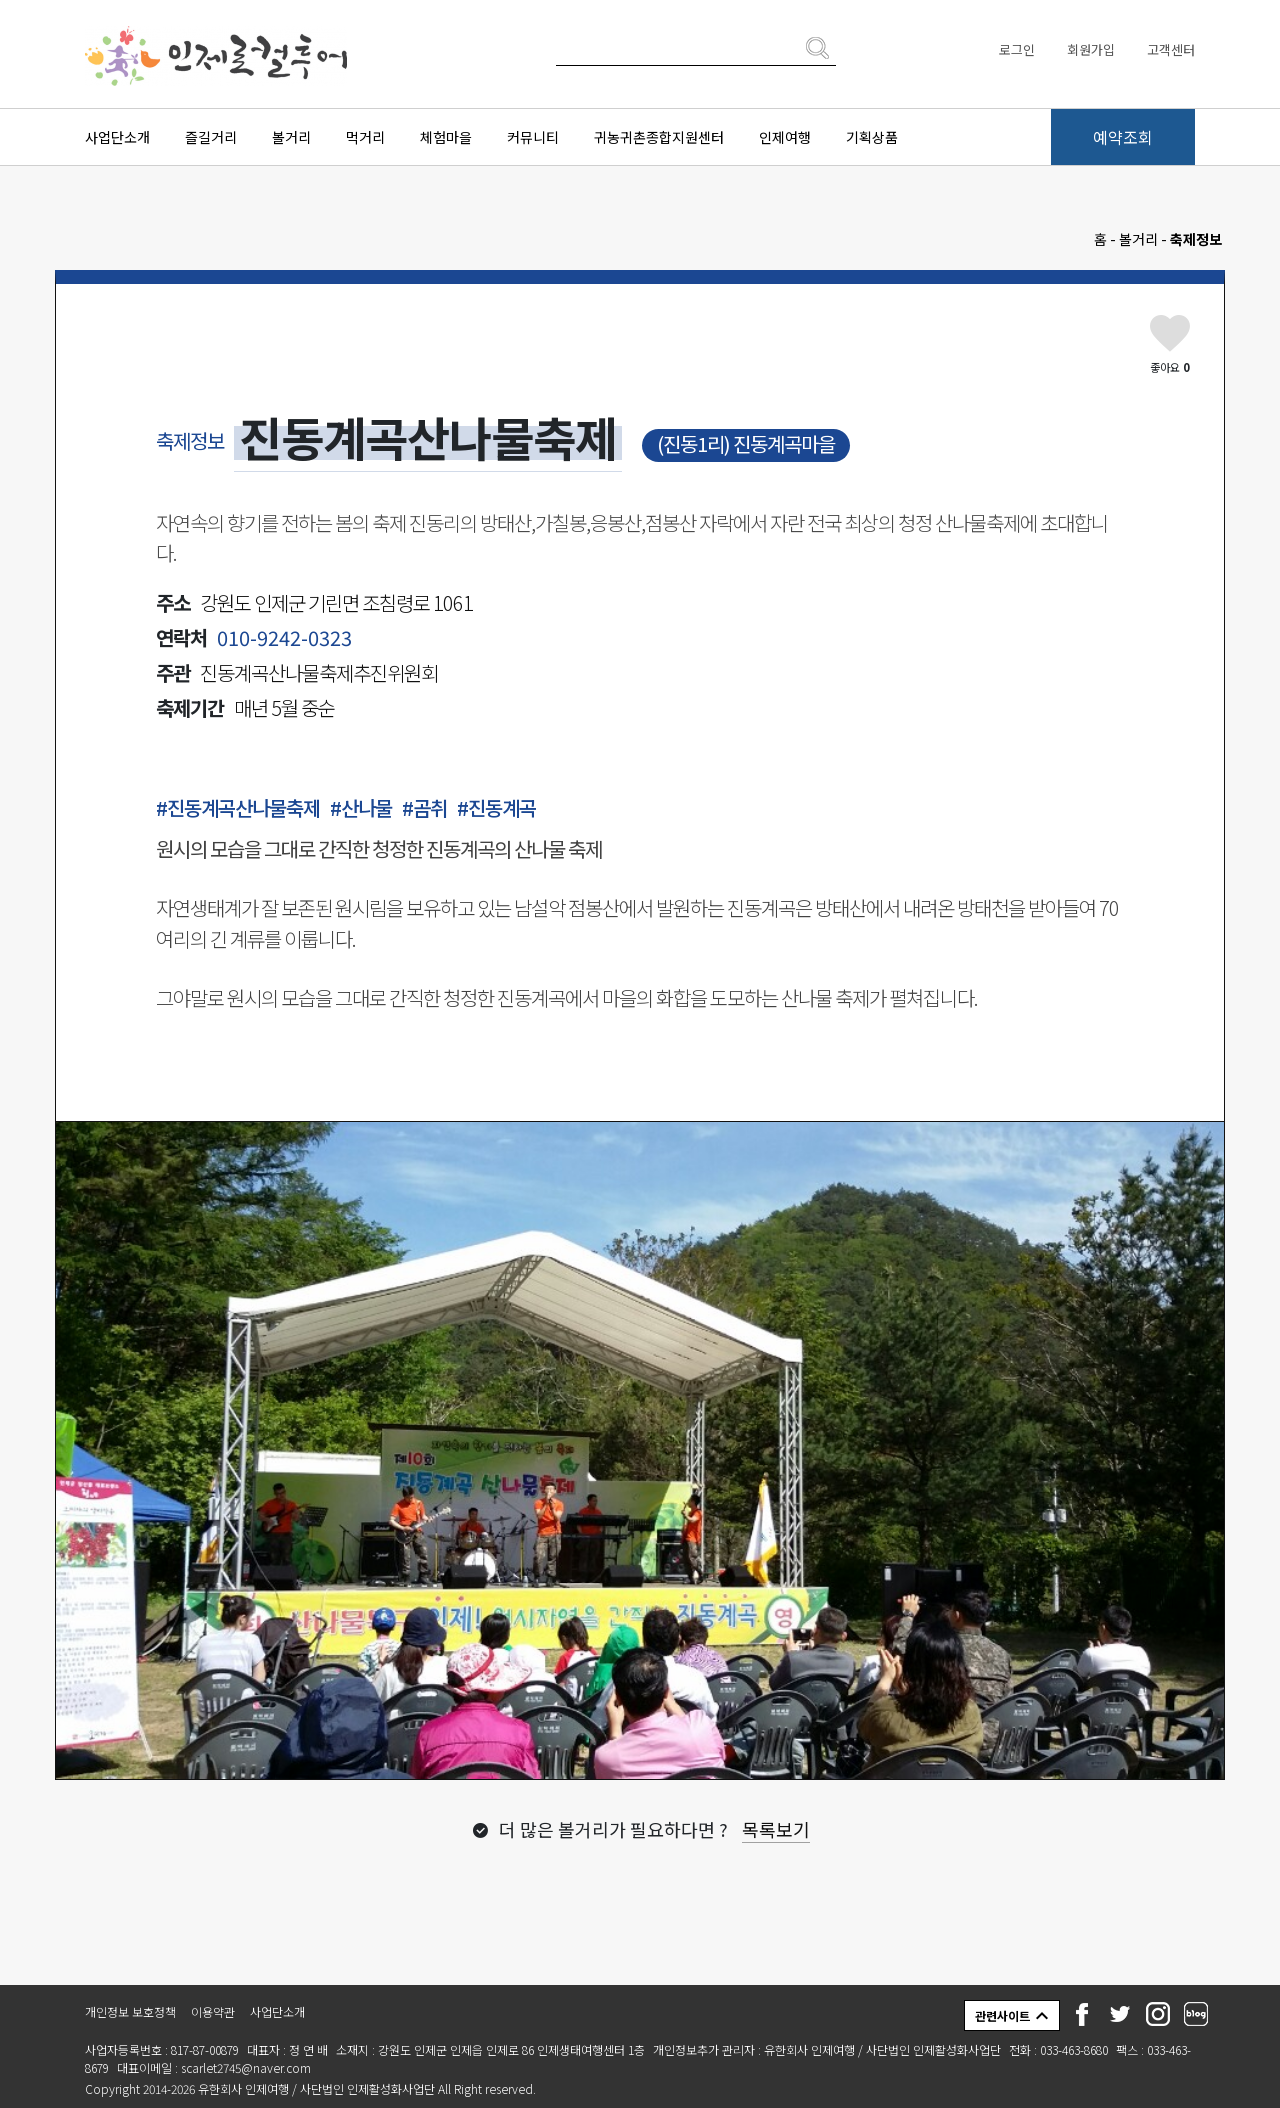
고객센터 (1171, 49)
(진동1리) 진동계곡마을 (746, 443)
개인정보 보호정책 (130, 2011)
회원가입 (1091, 49)
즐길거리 (211, 137)
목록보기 (776, 1829)
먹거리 (365, 137)
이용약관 (213, 2011)
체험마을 (446, 137)
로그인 (1017, 49)
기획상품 (872, 137)
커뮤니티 (533, 137)
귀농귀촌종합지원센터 (659, 137)
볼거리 (291, 137)
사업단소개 (117, 137)
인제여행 (785, 137)
